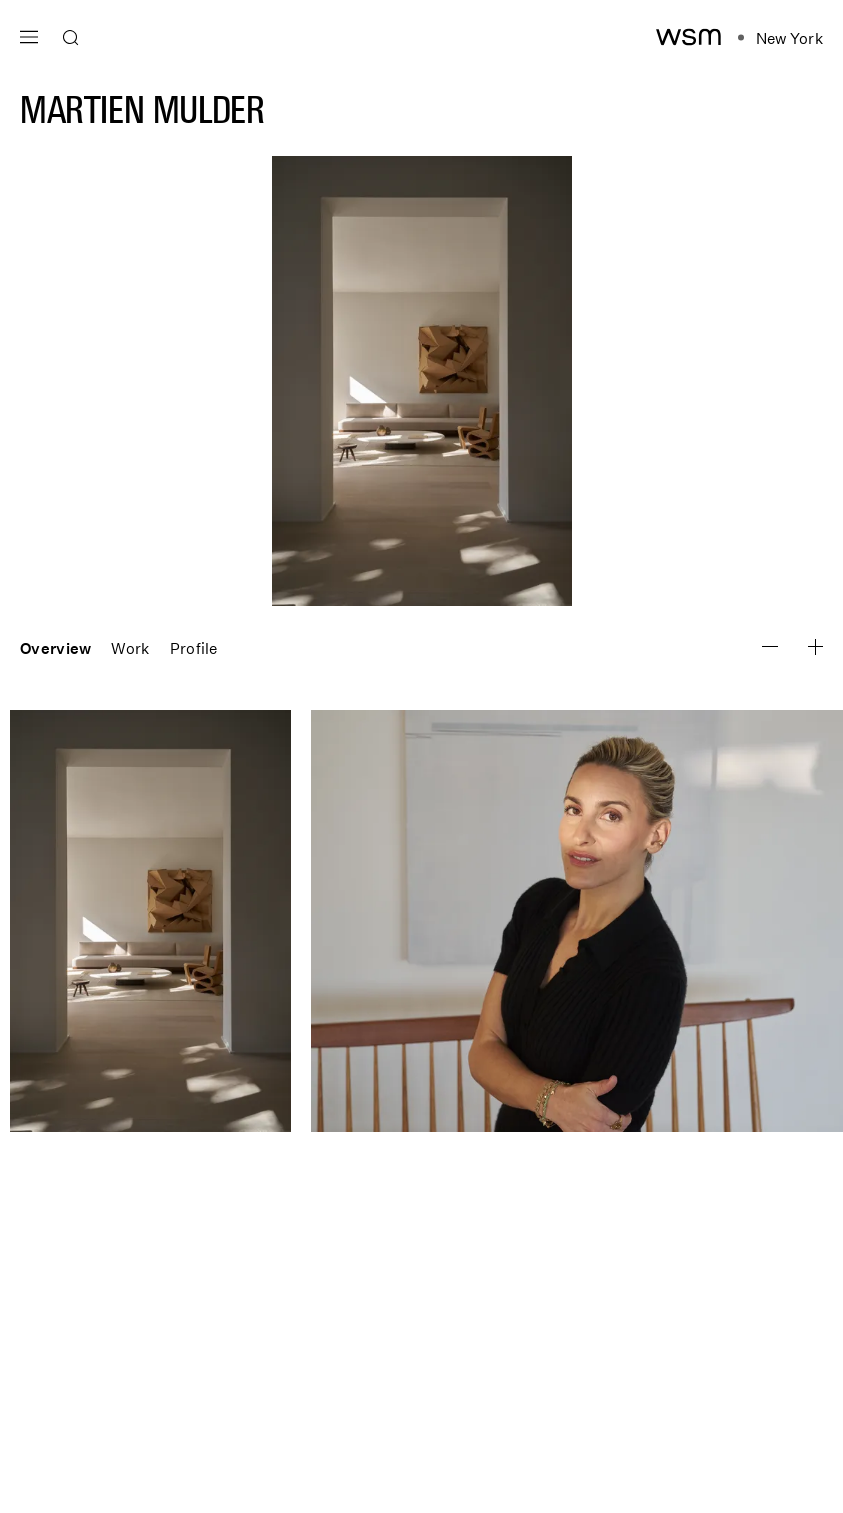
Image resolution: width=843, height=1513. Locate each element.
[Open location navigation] (780, 38)
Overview (55, 648)
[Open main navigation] (29, 34)
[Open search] (71, 38)
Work (130, 648)
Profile (194, 648)
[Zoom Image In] (770, 646)
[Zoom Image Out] (815, 647)
